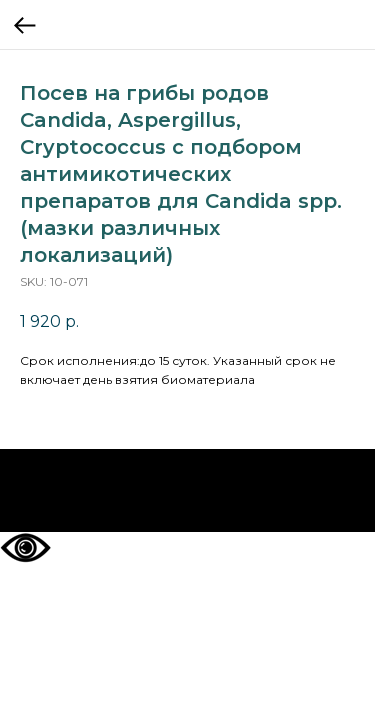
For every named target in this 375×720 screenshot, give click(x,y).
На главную (187, 491)
